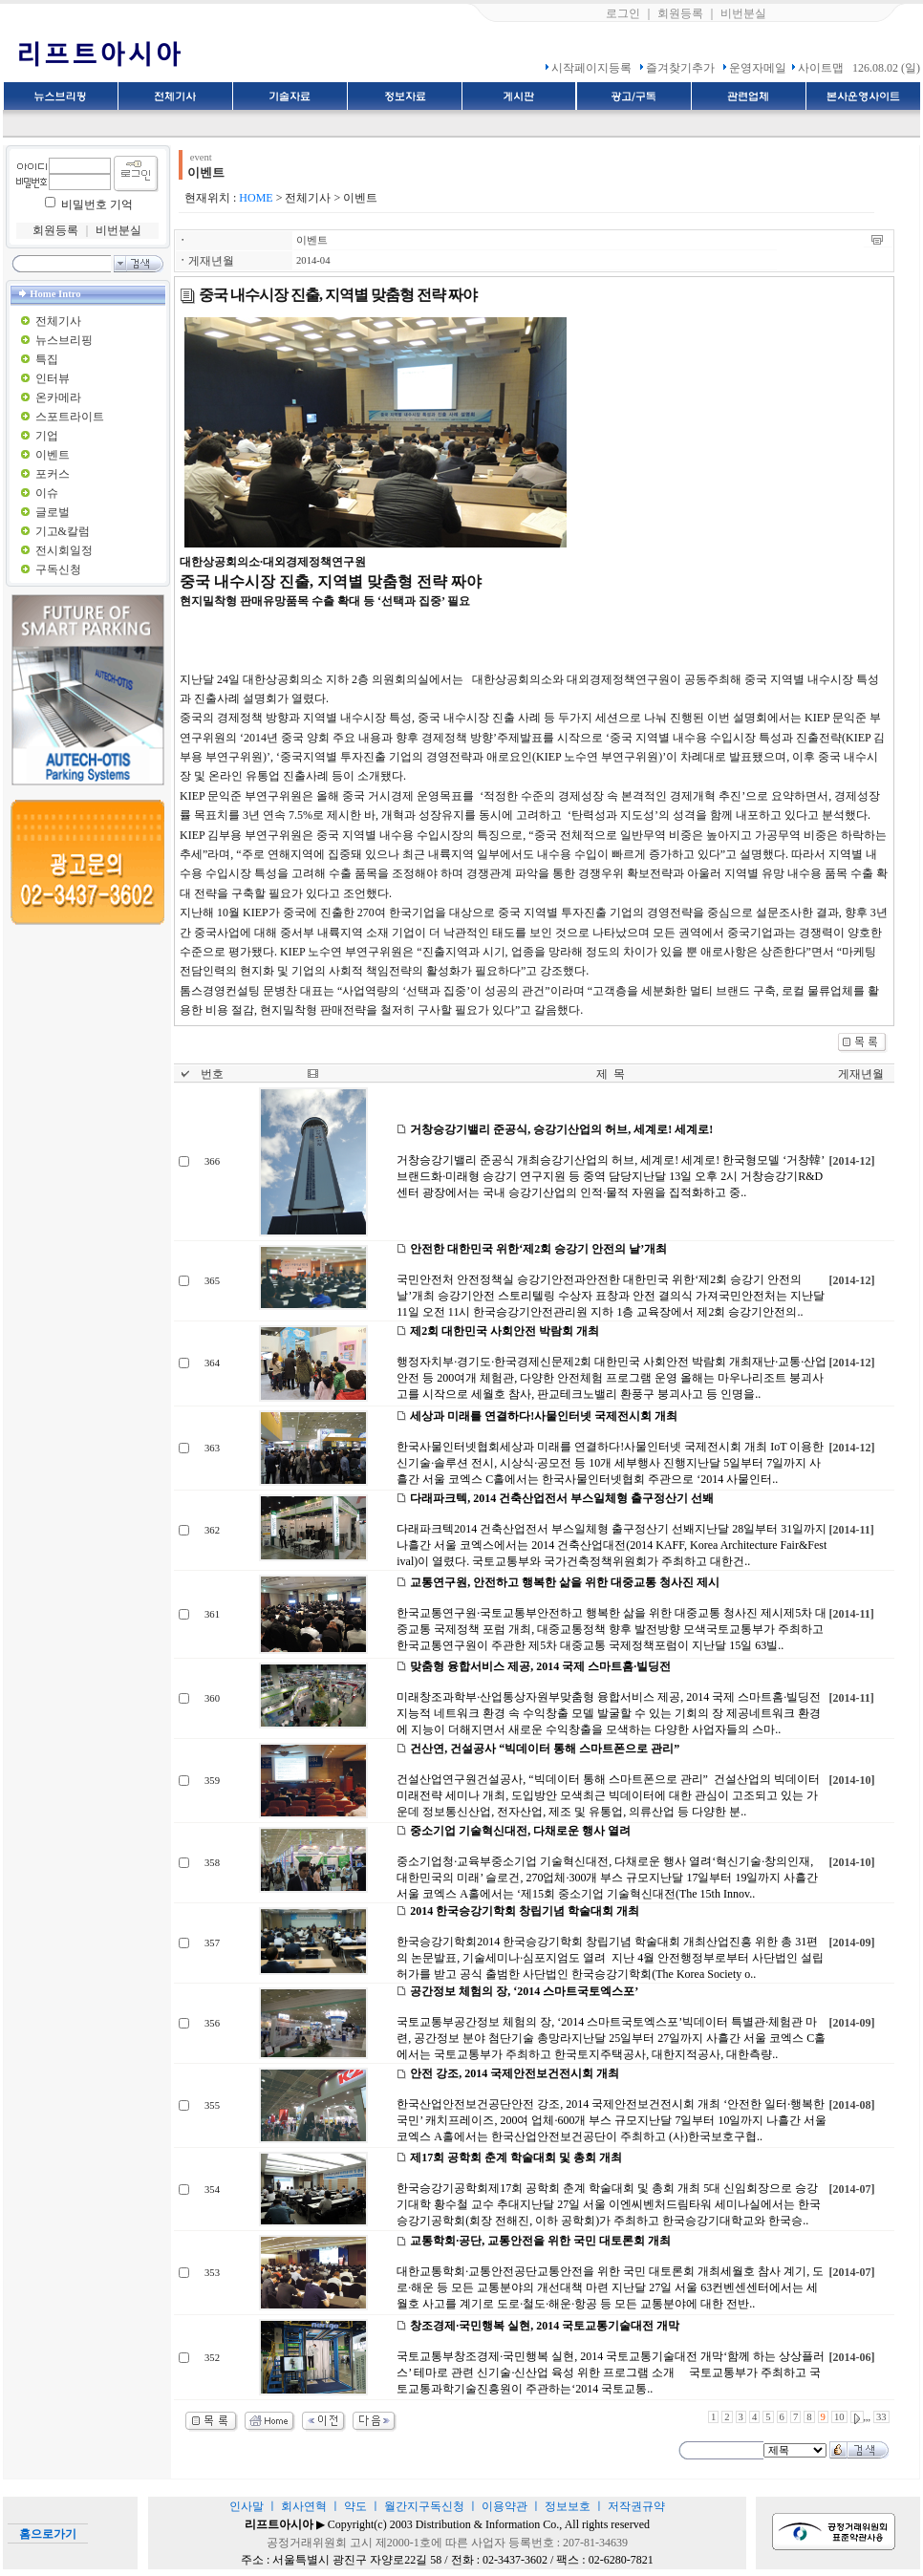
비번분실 (743, 13)
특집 (46, 359)
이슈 (46, 493)
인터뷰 (52, 378)
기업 (46, 435)
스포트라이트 (69, 416)
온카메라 (58, 397)
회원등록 (680, 13)
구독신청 (58, 569)
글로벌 (52, 512)
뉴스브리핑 (64, 340)
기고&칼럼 (62, 531)
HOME (255, 197)
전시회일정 (64, 550)
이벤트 (52, 455)
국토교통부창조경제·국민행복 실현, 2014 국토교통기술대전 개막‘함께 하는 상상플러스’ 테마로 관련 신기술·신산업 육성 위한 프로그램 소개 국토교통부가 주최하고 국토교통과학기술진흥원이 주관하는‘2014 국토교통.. (611, 2372)
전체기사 (58, 321)
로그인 (623, 13)
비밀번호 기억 (97, 204)
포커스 (52, 474)
